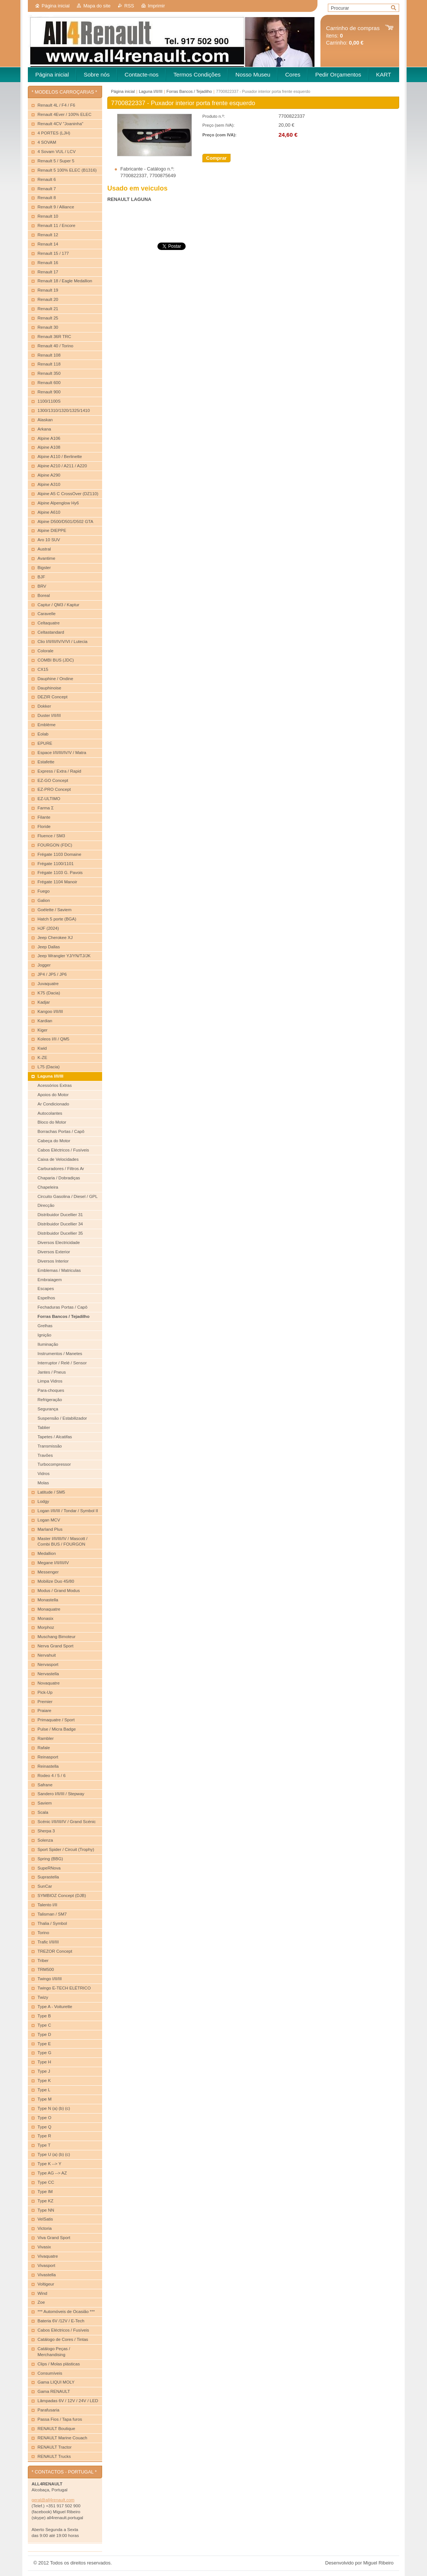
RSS (129, 6)
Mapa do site (96, 6)
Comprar (216, 158)
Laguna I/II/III (150, 91)
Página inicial (55, 6)
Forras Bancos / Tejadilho (189, 91)
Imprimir (156, 6)
